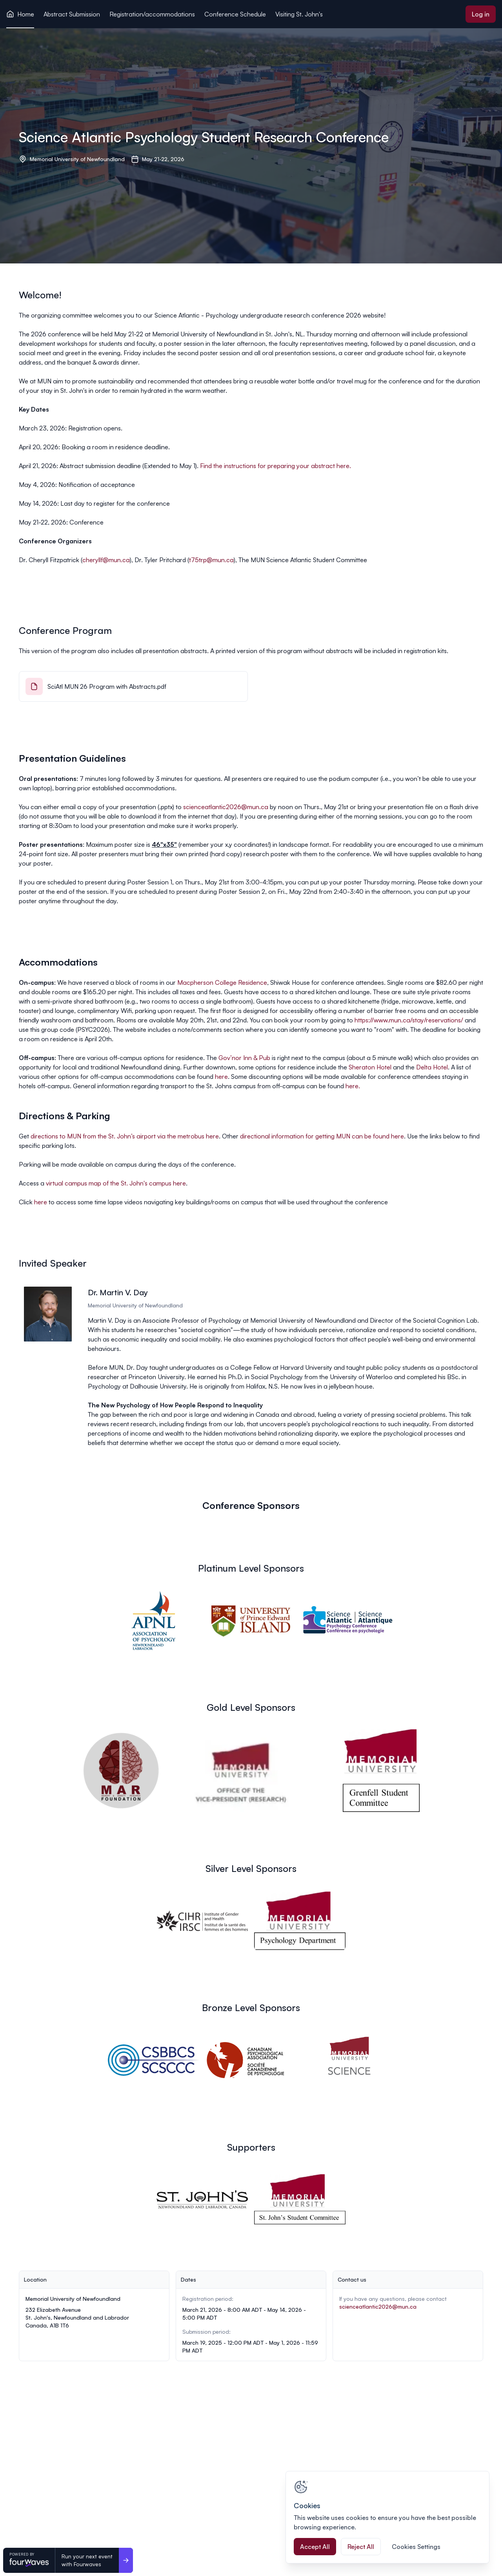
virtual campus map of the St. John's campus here (116, 1183)
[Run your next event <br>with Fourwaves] (126, 2560)
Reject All (360, 2547)
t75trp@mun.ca (211, 560)
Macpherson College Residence (222, 982)
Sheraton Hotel (370, 1067)
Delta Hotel (432, 1067)
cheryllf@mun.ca (106, 560)
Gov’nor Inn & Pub (244, 1058)
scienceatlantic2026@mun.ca (225, 807)
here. (353, 1086)
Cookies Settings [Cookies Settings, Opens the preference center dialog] (416, 2547)
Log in (480, 14)
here (221, 1076)
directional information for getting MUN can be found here (322, 1136)
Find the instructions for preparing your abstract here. (275, 466)
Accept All (315, 2547)
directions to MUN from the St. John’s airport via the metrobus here (125, 1136)
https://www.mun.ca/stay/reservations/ (409, 1020)
